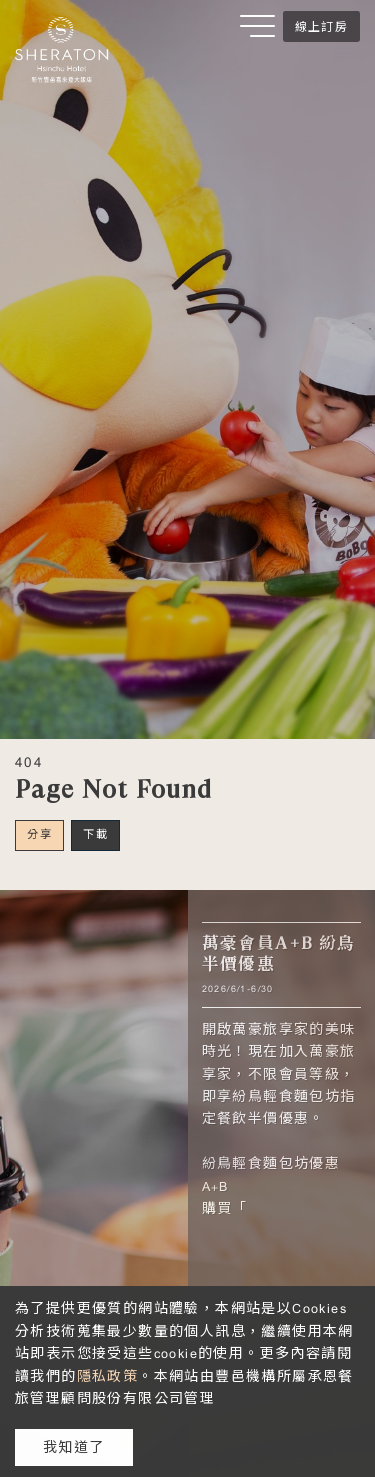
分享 (39, 834)
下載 (95, 834)
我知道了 (74, 1447)
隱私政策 (108, 1376)
